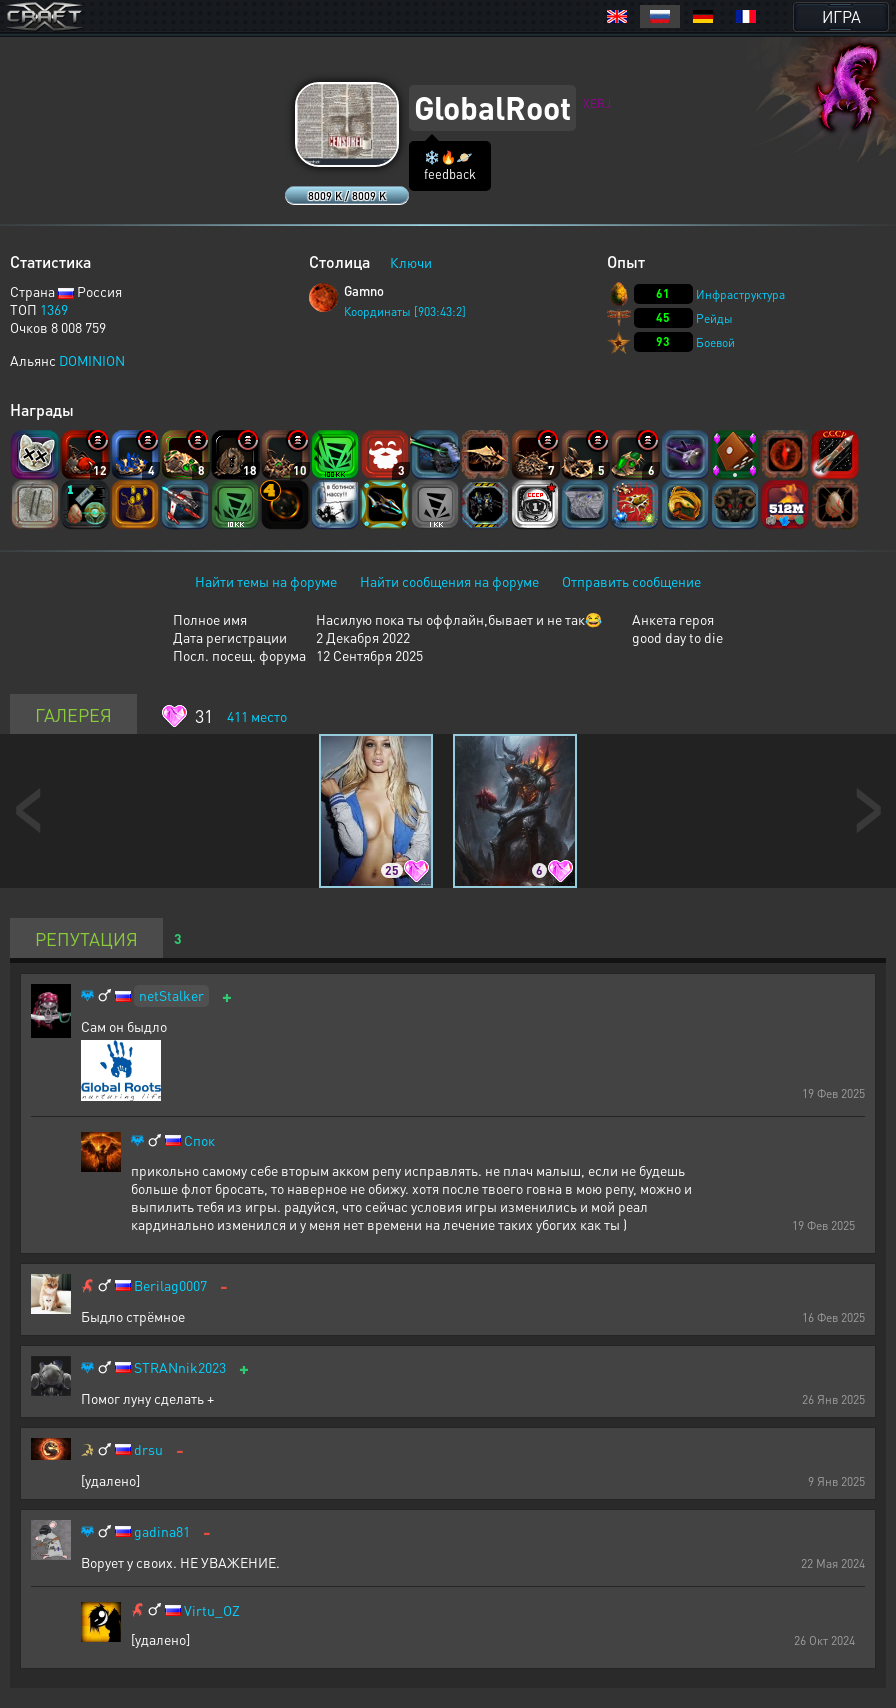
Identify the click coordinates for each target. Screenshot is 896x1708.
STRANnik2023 (180, 1367)
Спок (199, 1140)
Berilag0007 (170, 1285)
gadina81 (162, 1531)
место (257, 716)
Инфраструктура (740, 294)
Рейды (714, 318)
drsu (148, 1449)
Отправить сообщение (631, 581)
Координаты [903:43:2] (405, 311)
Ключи (411, 262)
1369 (54, 309)
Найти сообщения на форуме (449, 581)
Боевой (715, 342)
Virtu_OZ (212, 1610)
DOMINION (92, 360)
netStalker (171, 995)
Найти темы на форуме (266, 581)
